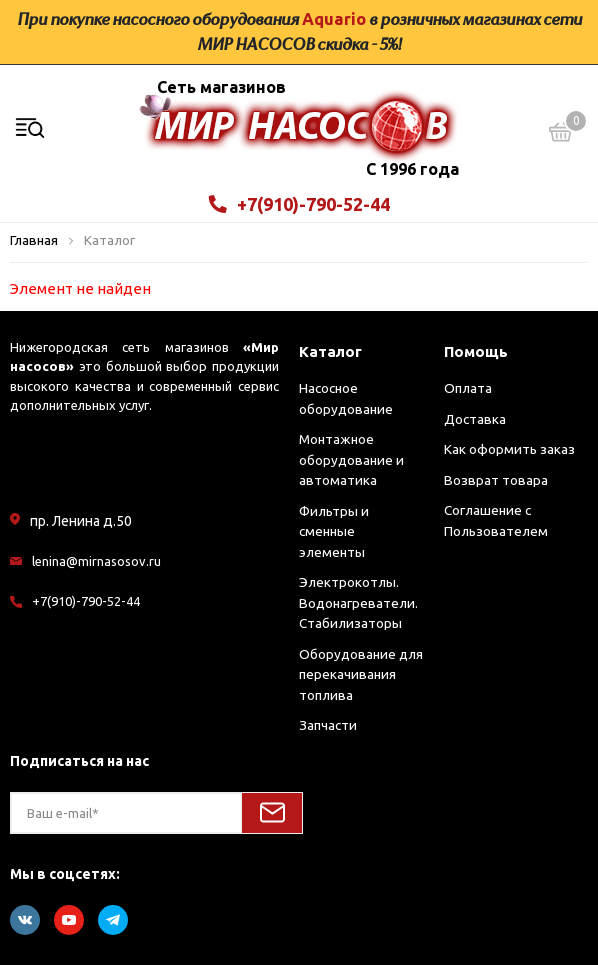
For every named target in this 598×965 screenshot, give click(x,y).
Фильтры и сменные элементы (334, 531)
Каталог (330, 351)
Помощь (476, 351)
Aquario (334, 19)
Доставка (475, 419)
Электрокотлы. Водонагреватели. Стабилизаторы (358, 602)
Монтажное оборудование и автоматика (351, 459)
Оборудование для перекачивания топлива (361, 674)
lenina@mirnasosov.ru (96, 561)
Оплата (468, 388)
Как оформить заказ (509, 449)
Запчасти (328, 725)
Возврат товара (496, 480)
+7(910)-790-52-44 (299, 204)
